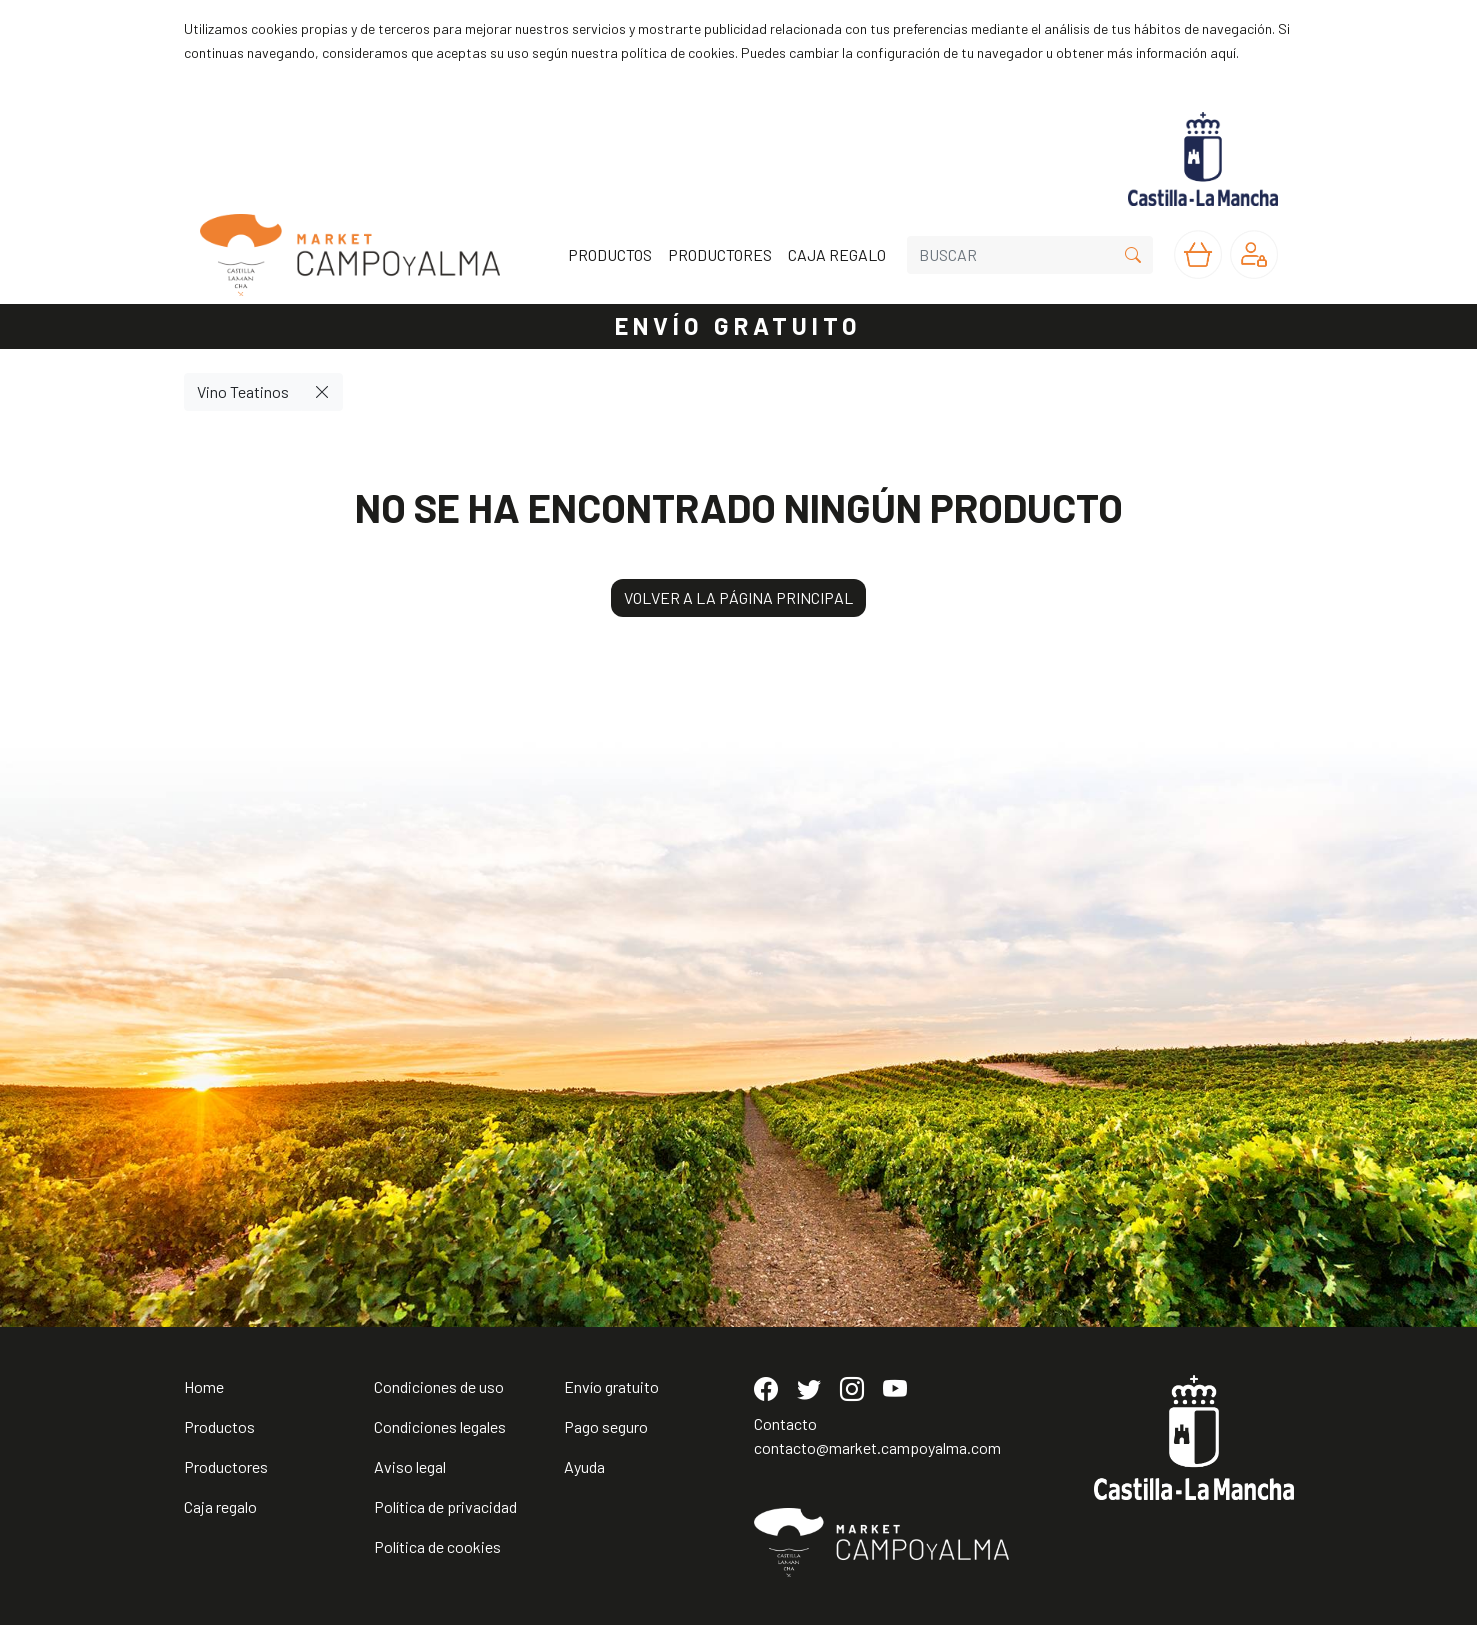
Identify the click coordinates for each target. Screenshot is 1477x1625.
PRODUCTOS (610, 254)
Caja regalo (220, 1506)
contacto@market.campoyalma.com (877, 1447)
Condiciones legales (440, 1426)
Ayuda (584, 1466)
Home (204, 1386)
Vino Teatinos (243, 391)
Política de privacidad (445, 1506)
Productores (226, 1466)
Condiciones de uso (439, 1386)
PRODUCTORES (720, 254)
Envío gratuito (611, 1386)
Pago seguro (606, 1426)
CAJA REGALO (837, 254)
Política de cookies (437, 1546)
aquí (1223, 52)
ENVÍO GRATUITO (739, 325)
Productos (219, 1426)
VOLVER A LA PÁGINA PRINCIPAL (738, 597)
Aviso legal (410, 1466)
